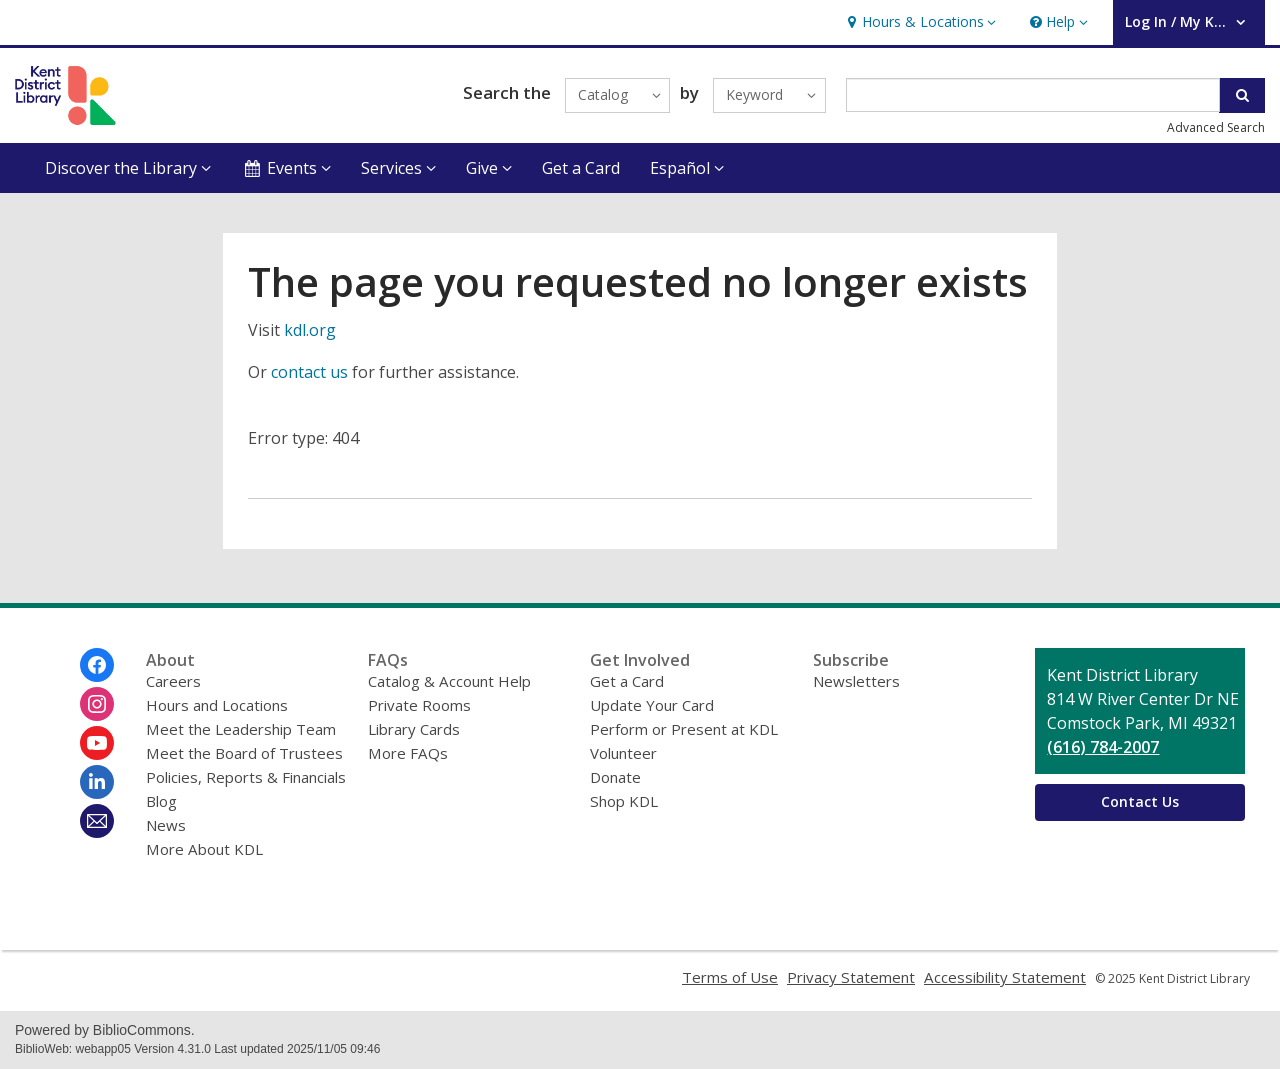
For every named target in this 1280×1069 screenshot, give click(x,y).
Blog (161, 801)
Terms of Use (730, 977)
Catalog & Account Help (449, 681)
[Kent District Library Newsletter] (97, 821)
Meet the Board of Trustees (244, 753)
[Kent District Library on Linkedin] (97, 782)
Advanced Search (1216, 127)
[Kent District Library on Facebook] (97, 665)
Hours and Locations (217, 705)
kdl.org (310, 330)
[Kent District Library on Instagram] (97, 704)
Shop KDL (624, 801)
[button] (919, 22)
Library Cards (414, 729)
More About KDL (204, 849)
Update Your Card (652, 705)
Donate (615, 777)
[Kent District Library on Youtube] (97, 743)
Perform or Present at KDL (684, 729)
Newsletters (856, 681)
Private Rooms (419, 705)
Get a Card (581, 168)
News (166, 825)
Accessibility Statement (1005, 977)
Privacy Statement (851, 977)
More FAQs (408, 753)
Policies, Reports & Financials (246, 777)
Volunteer (623, 753)
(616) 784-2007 (1103, 747)
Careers (173, 681)
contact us (309, 372)
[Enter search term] (1033, 95)
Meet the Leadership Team (241, 729)
